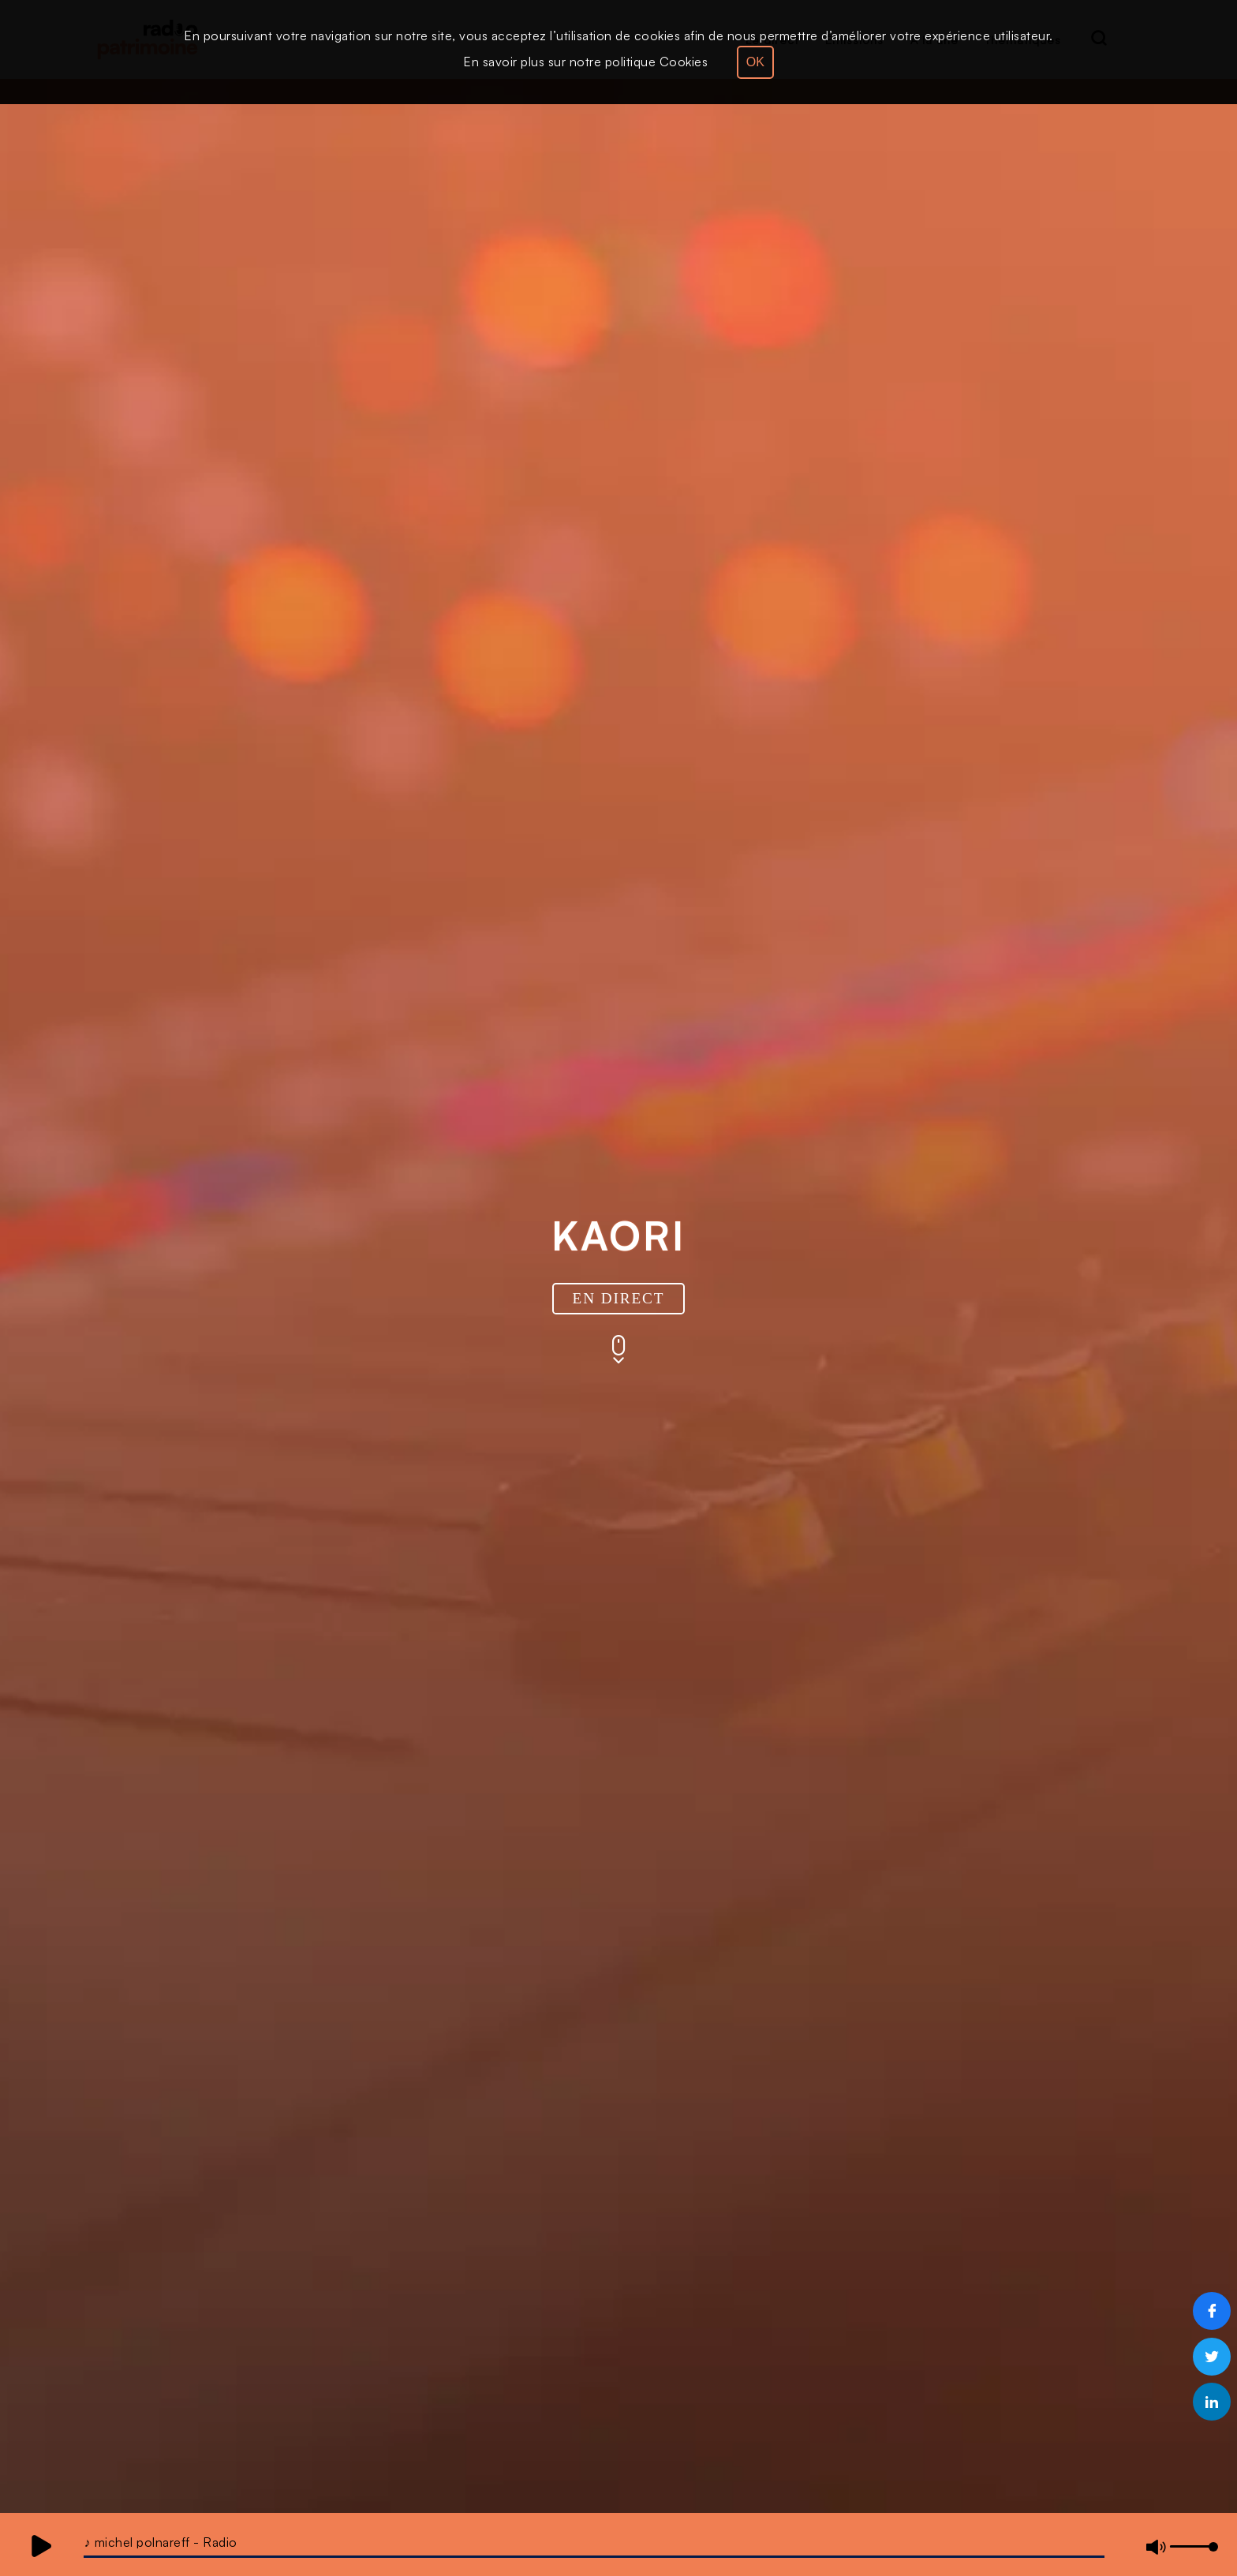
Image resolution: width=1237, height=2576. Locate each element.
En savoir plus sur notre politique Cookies (585, 61)
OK (755, 62)
